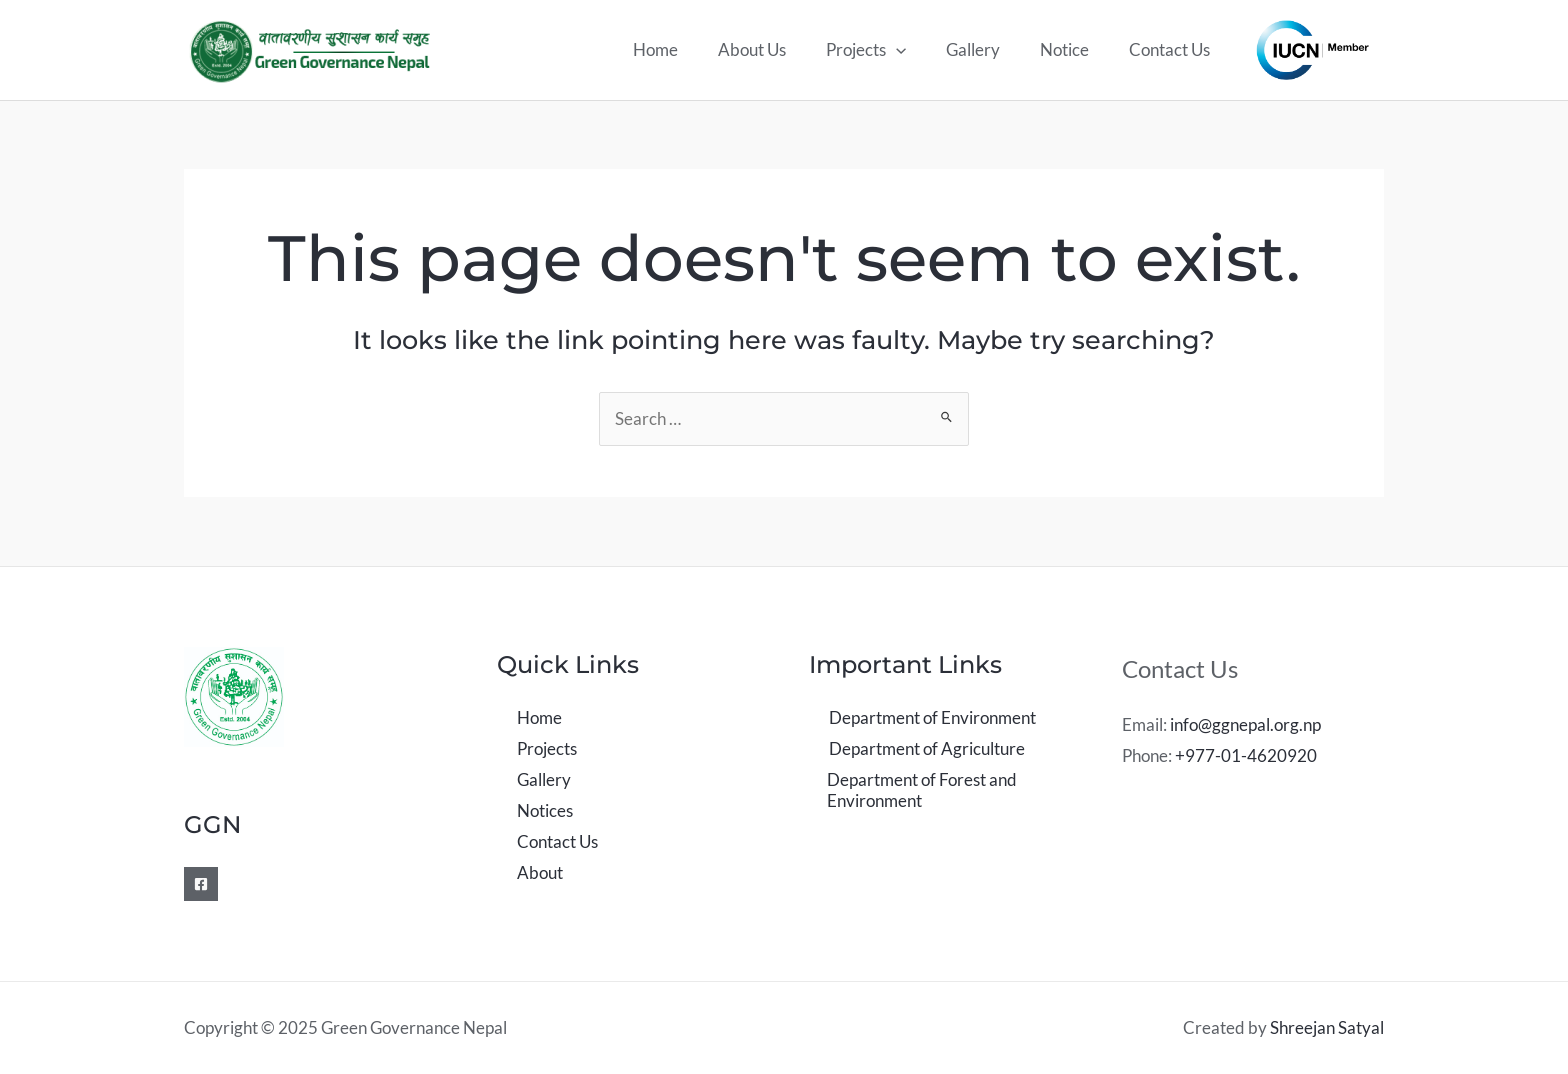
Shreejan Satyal (1327, 1027)
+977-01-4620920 (1246, 755)
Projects (887, 50)
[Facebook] (201, 884)
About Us (779, 49)
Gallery (988, 49)
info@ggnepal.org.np (1245, 724)
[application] (917, 50)
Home (688, 49)
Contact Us (1172, 49)
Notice (1073, 49)
